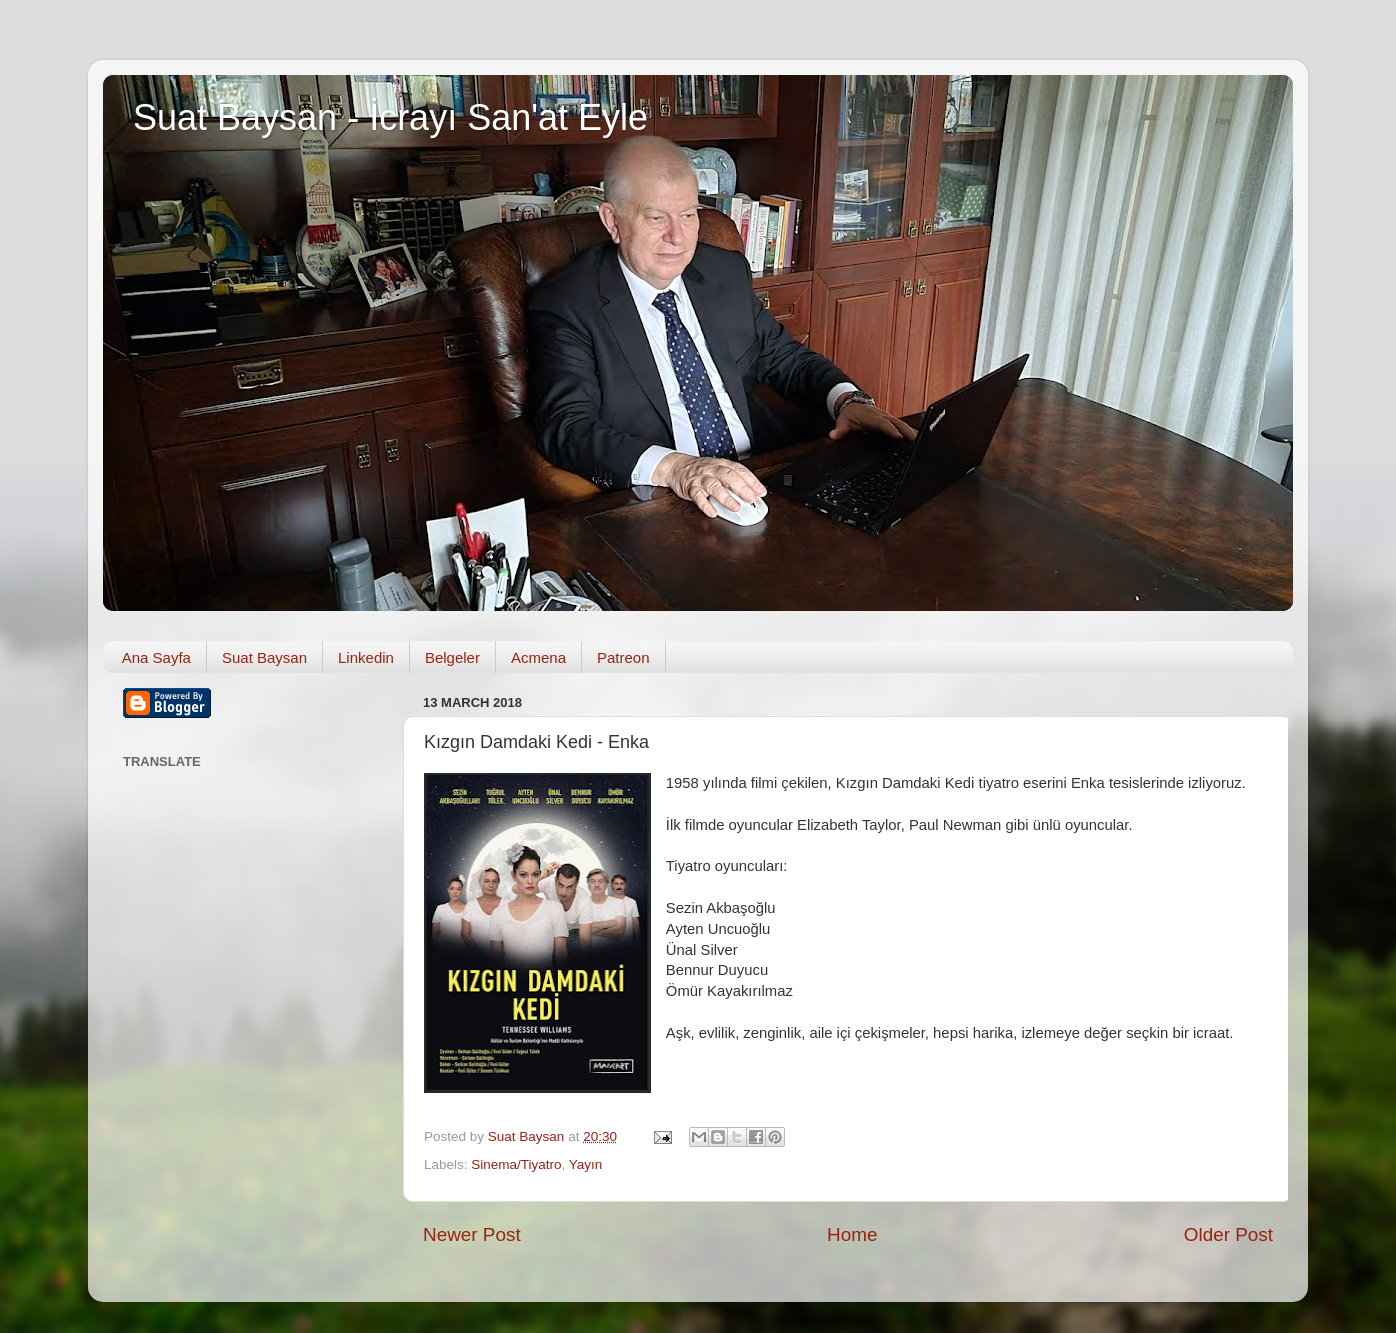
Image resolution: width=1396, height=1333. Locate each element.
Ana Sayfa (156, 657)
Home (852, 1234)
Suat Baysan (264, 657)
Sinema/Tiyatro (516, 1164)
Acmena (538, 657)
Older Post (1228, 1234)
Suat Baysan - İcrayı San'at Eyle (390, 117)
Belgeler (452, 657)
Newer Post (472, 1234)
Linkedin (366, 657)
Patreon (623, 657)
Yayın (586, 1164)
